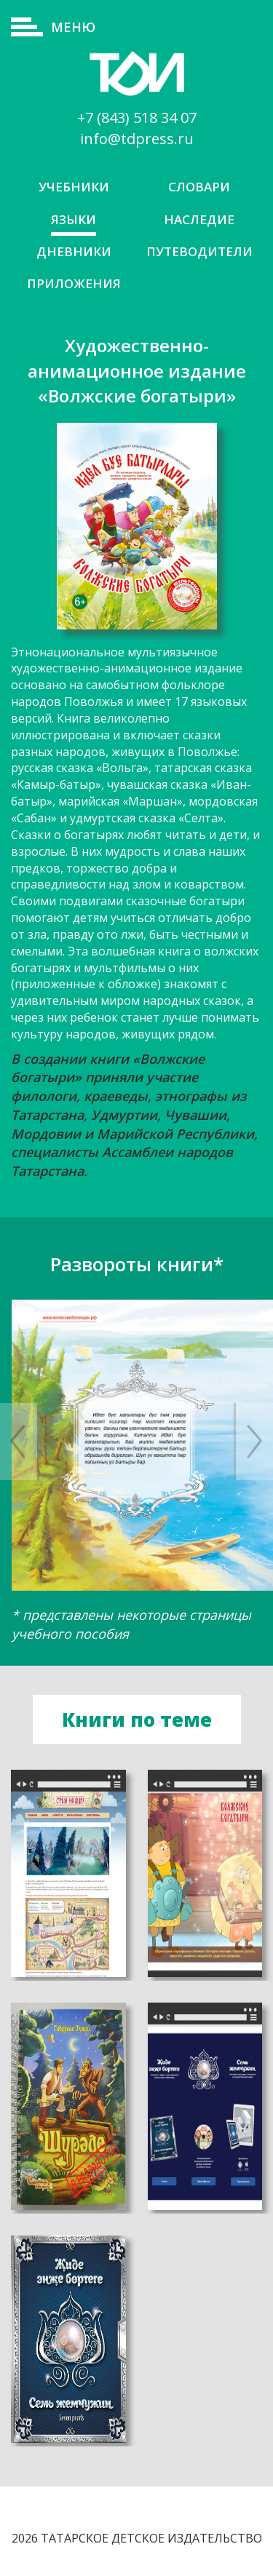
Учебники (74, 186)
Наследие (199, 219)
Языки (73, 219)
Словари (199, 186)
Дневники (73, 251)
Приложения (74, 283)
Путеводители (199, 251)
